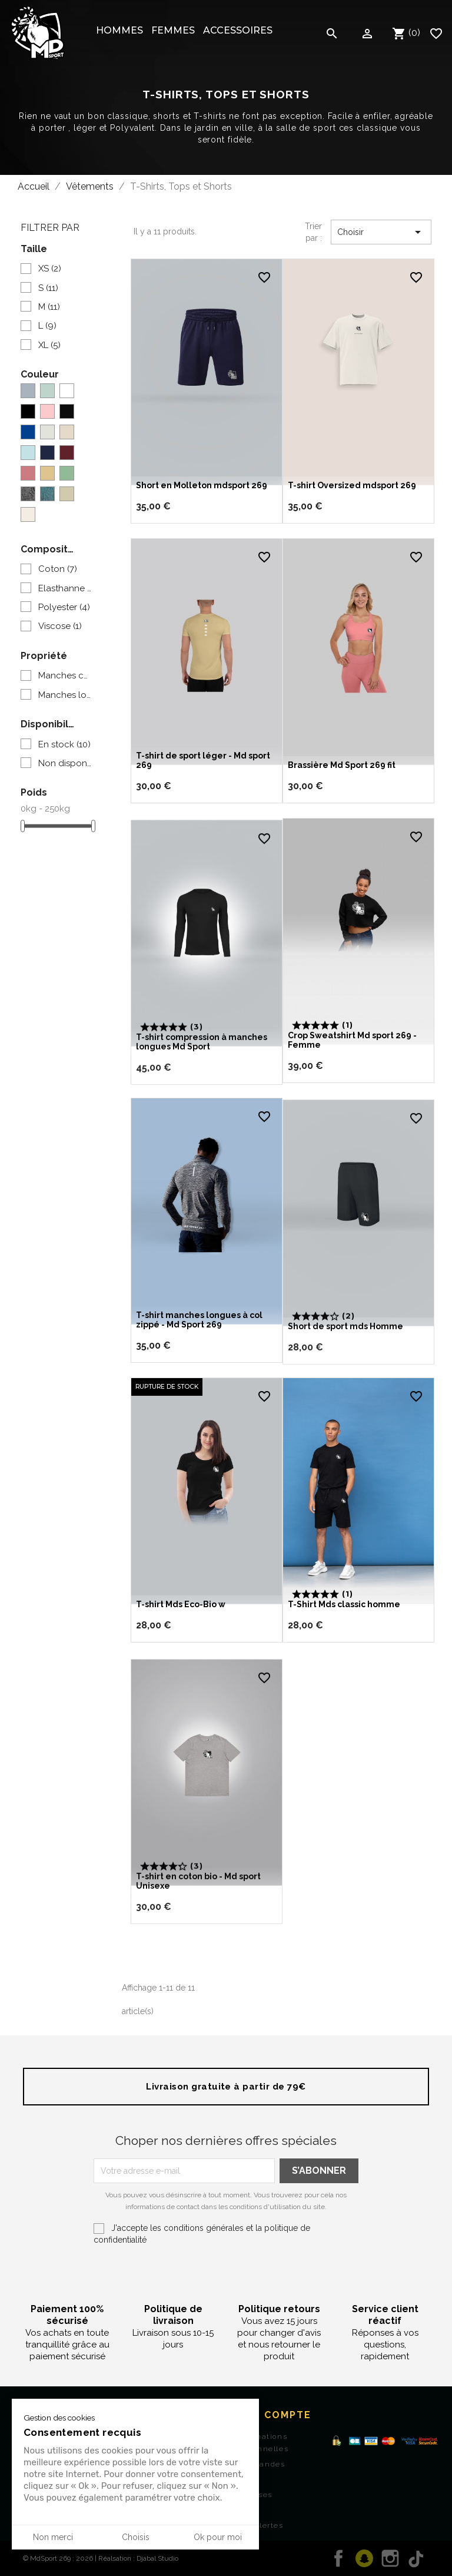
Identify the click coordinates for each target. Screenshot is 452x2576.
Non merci (53, 2537)
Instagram (390, 2558)
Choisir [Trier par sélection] (381, 232)
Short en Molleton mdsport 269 (205, 481)
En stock (64, 744)
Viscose (60, 626)
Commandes (260, 2464)
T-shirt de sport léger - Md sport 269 (195, 780)
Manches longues (65, 695)
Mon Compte (273, 2415)
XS (49, 268)
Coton (57, 569)
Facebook (338, 2558)
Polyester (64, 607)
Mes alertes (259, 2525)
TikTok (416, 2558)
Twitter (364, 2558)
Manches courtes (65, 675)
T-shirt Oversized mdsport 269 (356, 481)
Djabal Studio (157, 2558)
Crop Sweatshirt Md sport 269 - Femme (356, 1060)
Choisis (135, 2537)
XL (49, 345)
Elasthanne (65, 588)
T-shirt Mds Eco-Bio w (185, 1624)
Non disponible (65, 763)
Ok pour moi (218, 2537)
